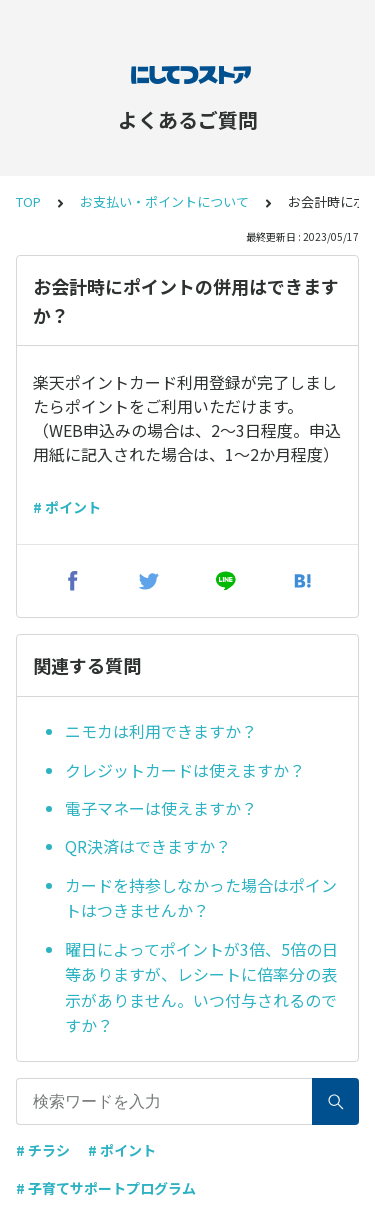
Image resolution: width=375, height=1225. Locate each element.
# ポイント (67, 507)
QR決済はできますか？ (148, 846)
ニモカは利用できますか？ (161, 731)
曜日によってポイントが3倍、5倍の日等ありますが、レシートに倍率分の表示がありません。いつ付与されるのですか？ (201, 987)
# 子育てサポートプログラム (106, 1188)
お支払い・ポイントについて (164, 201)
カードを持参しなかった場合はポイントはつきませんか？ (201, 898)
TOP (28, 201)
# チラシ (43, 1150)
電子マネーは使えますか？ (161, 808)
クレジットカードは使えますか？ (185, 770)
